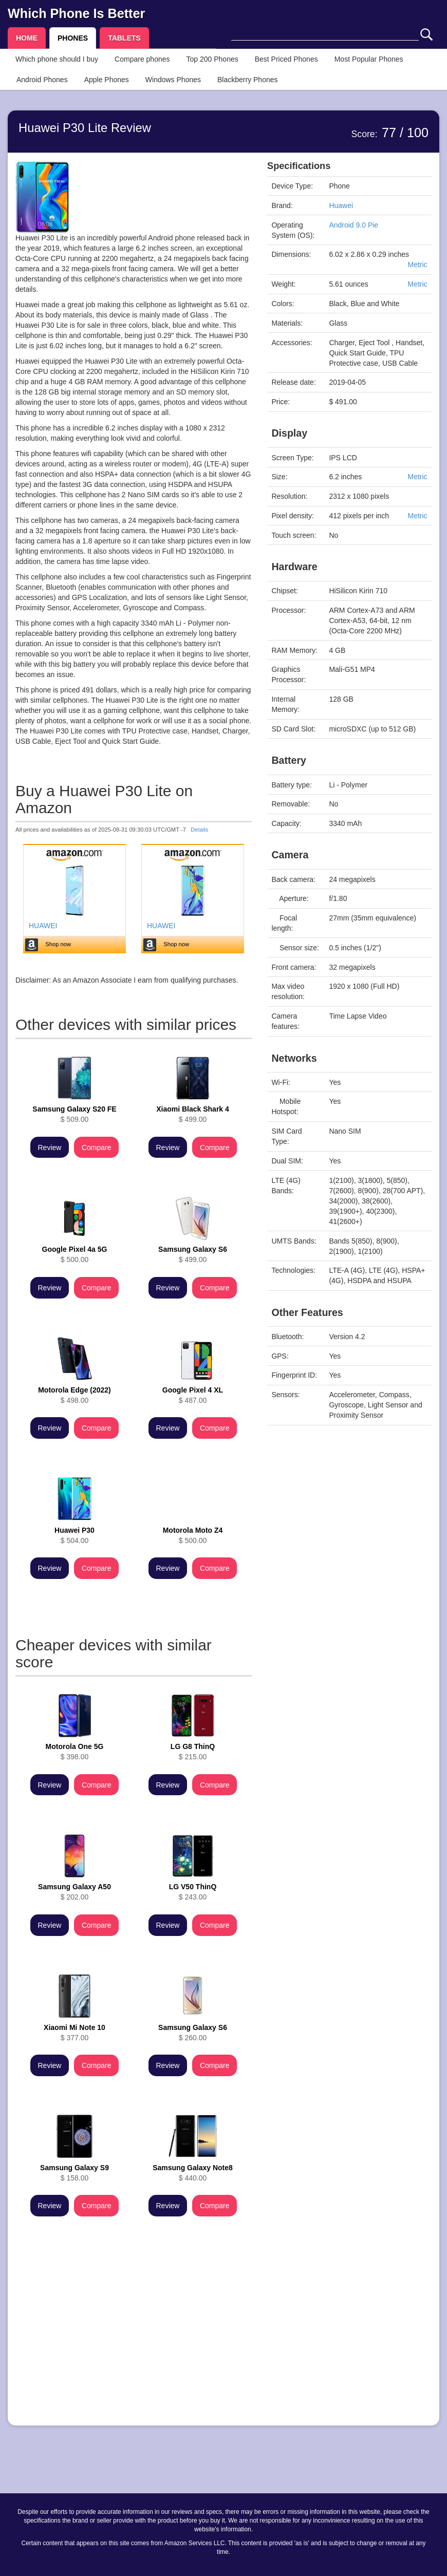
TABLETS (124, 38)
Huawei (341, 205)
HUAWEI (43, 926)
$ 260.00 (192, 2032)
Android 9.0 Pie (353, 225)
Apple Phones (106, 80)
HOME (27, 38)
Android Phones (42, 80)
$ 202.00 (74, 1892)
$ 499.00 (192, 1114)
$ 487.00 (192, 1395)
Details (199, 829)
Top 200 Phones (212, 59)
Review (50, 1147)
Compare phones (142, 59)
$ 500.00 (74, 1254)
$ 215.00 (193, 1751)
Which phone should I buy (56, 59)
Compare (96, 1147)
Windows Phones (173, 80)
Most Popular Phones (368, 59)
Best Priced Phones (286, 59)
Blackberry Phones (247, 80)
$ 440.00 (193, 2173)
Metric (417, 264)
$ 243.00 (193, 1892)
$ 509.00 (74, 1114)
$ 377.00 (74, 2032)
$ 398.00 (75, 1751)
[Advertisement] (133, 2346)
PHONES (73, 38)
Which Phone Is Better (76, 13)
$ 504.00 (74, 1535)
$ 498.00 (74, 1395)
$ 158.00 (74, 2173)
